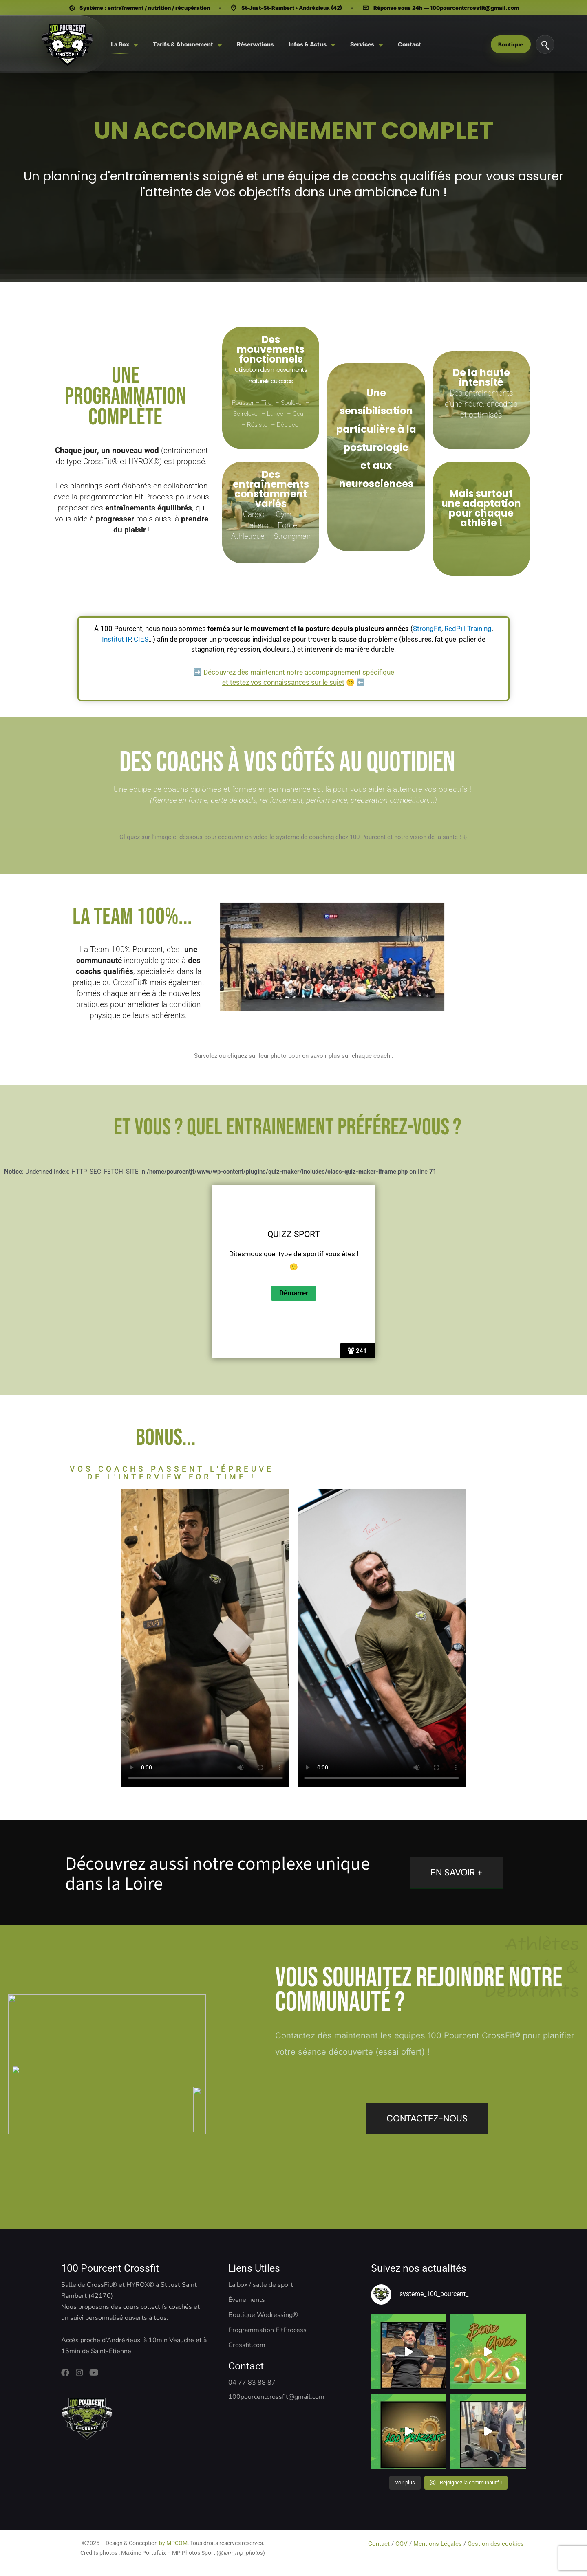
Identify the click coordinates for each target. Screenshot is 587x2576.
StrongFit (427, 628)
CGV (401, 2543)
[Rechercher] (545, 44)
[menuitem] (124, 44)
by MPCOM (173, 2543)
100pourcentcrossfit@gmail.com (474, 7)
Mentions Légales (437, 2543)
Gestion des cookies (496, 2543)
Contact (379, 2543)
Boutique (510, 44)
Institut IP (116, 639)
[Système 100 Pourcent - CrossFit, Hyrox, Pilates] (67, 44)
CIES (141, 639)
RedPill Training (468, 628)
